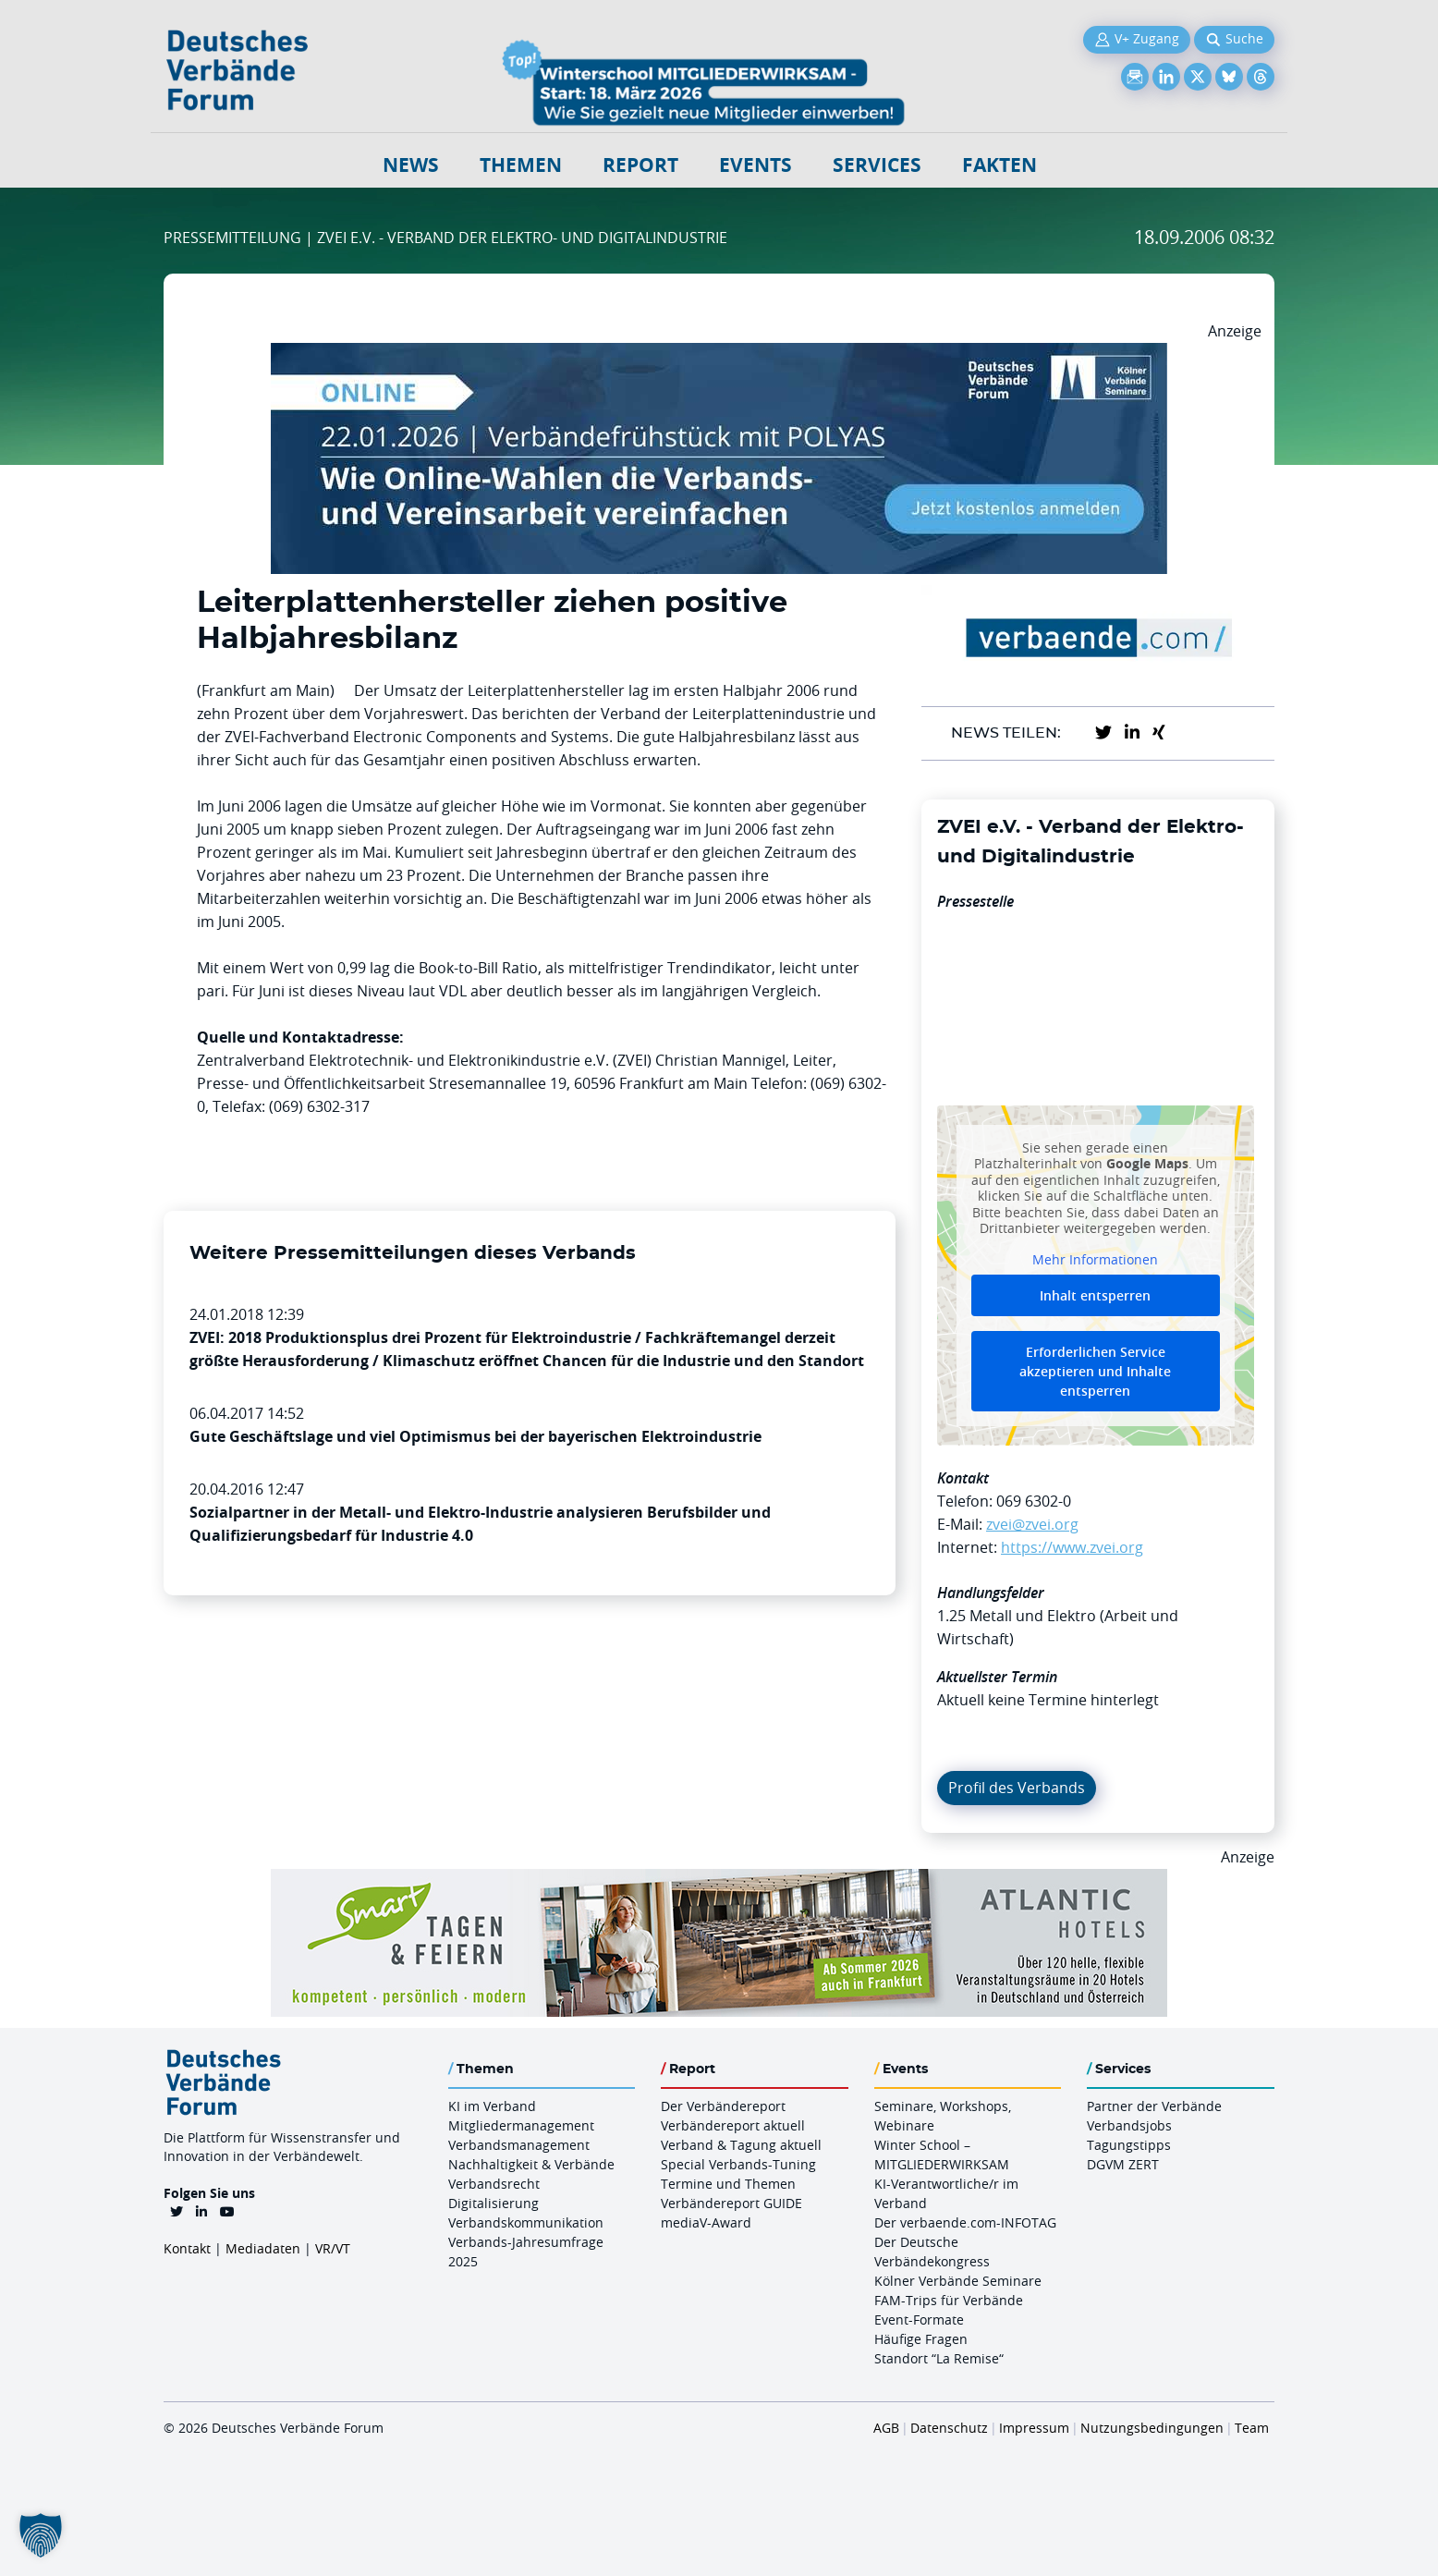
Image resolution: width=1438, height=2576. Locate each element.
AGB (886, 2427)
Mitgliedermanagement (521, 2125)
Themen (521, 165)
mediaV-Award (706, 2222)
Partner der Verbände (1154, 2106)
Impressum (1034, 2427)
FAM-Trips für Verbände (948, 2300)
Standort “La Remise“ (939, 2358)
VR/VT (332, 2248)
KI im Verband (492, 2106)
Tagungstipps (1129, 2145)
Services (877, 165)
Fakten (999, 165)
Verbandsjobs (1129, 2125)
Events (755, 165)
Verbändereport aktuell (733, 2125)
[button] (40, 2535)
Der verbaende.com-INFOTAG (965, 2222)
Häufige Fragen (921, 2339)
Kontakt (187, 2248)
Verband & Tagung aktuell (741, 2145)
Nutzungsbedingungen (1152, 2427)
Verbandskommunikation (525, 2222)
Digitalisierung (493, 2203)
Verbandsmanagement (519, 2145)
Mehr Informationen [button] (1095, 1259)
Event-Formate (919, 2319)
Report (640, 165)
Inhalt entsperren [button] (1095, 1295)
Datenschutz (949, 2427)
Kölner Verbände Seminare (958, 2280)
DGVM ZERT (1123, 2164)
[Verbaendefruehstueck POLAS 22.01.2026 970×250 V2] (719, 354)
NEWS (411, 165)
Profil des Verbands (1016, 1787)
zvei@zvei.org (1032, 1524)
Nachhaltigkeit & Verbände (531, 2164)
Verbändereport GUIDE (731, 2203)
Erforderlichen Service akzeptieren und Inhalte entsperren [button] (1095, 1371)
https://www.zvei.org (1072, 1547)
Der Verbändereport (723, 2106)
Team (1252, 2427)
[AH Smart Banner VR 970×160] (719, 1880)
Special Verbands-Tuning (738, 2164)
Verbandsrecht (494, 2183)
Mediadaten (262, 2248)
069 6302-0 (1033, 1501)
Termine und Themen (728, 2183)
